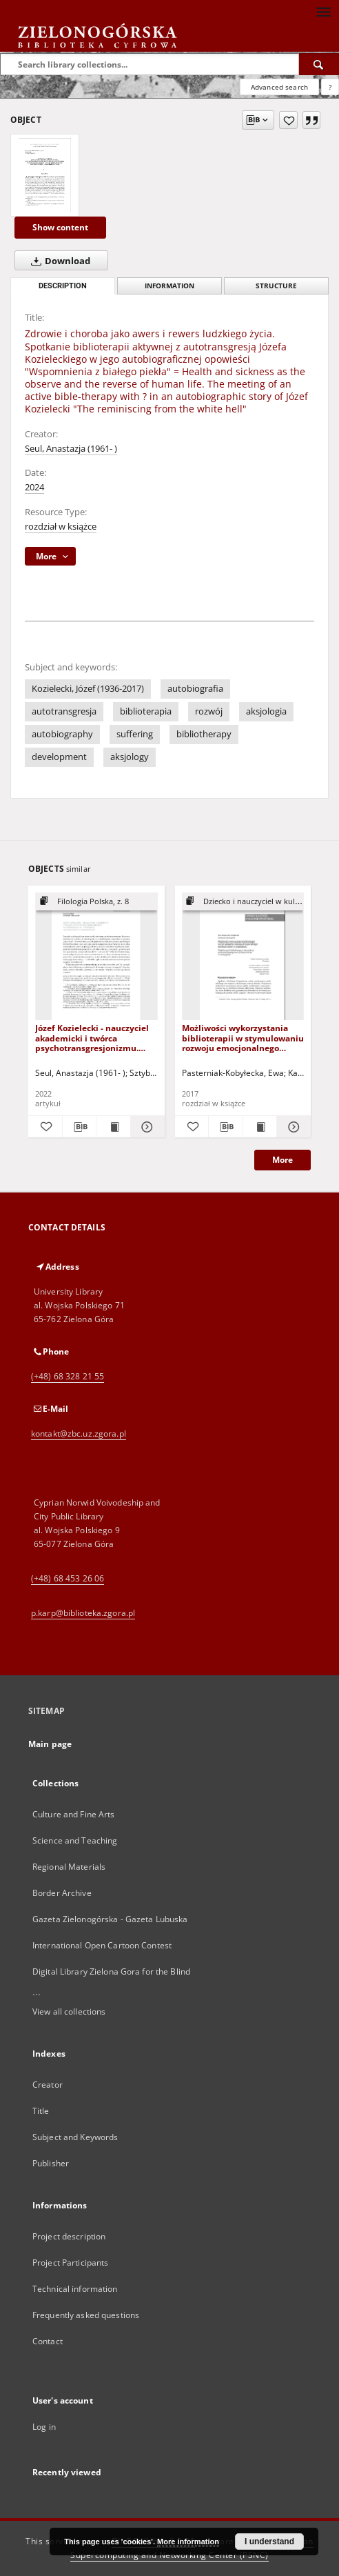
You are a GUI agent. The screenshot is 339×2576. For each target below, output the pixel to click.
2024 (34, 487)
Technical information (75, 2289)
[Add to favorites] (288, 120)
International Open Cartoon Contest (102, 1945)
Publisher (50, 2163)
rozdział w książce (60, 526)
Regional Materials (68, 1867)
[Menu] (323, 11)
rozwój (209, 711)
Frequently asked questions (85, 2315)
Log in (44, 2427)
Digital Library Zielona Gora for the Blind (111, 1971)
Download (57, 260)
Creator (47, 2084)
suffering (134, 734)
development (59, 757)
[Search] (319, 64)
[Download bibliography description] (79, 1127)
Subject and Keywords (75, 2137)
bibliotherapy (204, 734)
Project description (68, 2236)
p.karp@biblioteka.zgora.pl (83, 1613)
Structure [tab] (276, 285)
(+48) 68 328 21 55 (67, 1376)
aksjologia (266, 711)
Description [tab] (63, 285)
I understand (269, 2541)
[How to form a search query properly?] (330, 87)
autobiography (62, 734)
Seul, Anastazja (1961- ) (71, 449)
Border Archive (62, 1893)
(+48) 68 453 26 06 (67, 1578)
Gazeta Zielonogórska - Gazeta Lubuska (109, 1919)
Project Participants (70, 2262)
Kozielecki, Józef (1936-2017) (88, 689)
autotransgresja (64, 711)
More (282, 1160)
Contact (47, 2341)
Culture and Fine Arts (73, 1814)
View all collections (68, 2011)
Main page (50, 1744)
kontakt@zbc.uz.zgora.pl (78, 1433)
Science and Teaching (74, 1840)
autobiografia (195, 689)
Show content (60, 227)
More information (188, 2541)
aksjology (129, 757)
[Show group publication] (96, 901)
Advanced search (279, 87)
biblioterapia (146, 711)
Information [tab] (169, 285)
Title (41, 2111)
